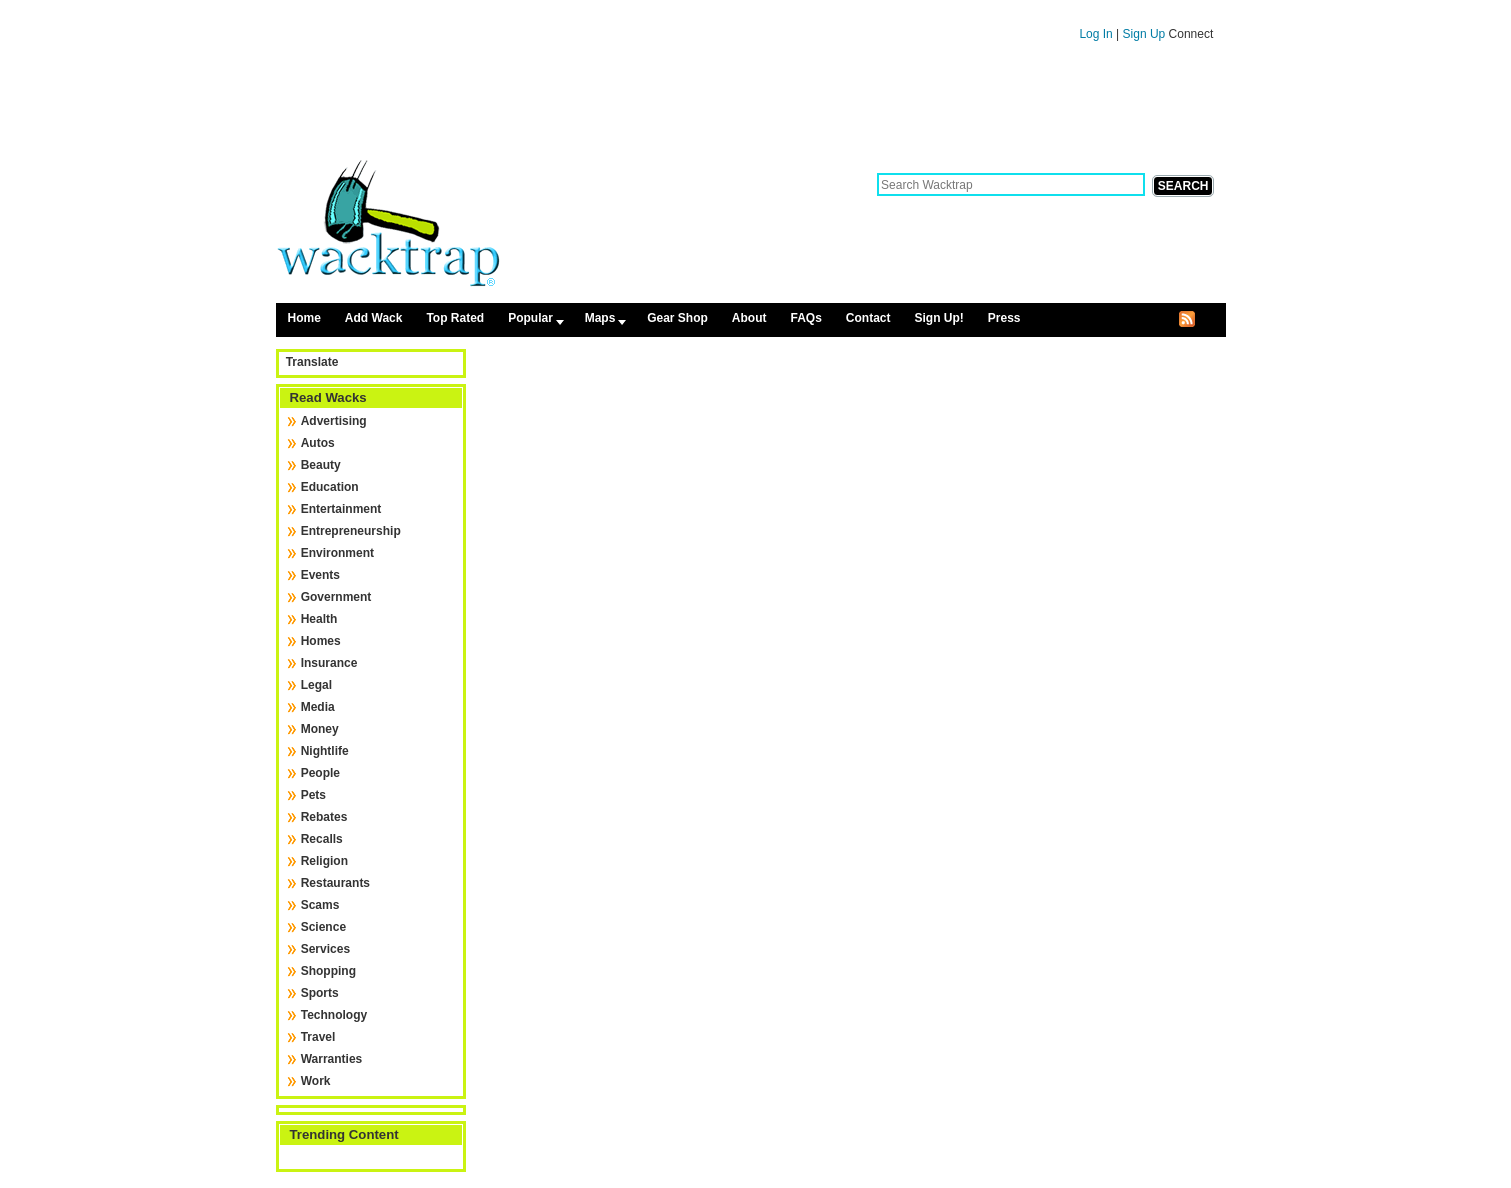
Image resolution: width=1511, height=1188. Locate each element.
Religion (324, 861)
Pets (313, 795)
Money (320, 729)
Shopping (328, 971)
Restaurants (335, 883)
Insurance (329, 663)
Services (325, 949)
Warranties (332, 1059)
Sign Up (1146, 34)
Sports (320, 993)
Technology (334, 1015)
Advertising (334, 421)
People (320, 773)
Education (330, 487)
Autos (318, 443)
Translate (312, 362)
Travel (318, 1037)
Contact (868, 318)
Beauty (321, 465)
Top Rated (455, 318)
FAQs (805, 318)
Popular (530, 318)
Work (316, 1081)
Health (319, 619)
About (749, 318)
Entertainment (341, 509)
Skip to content (750, 9)
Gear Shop (677, 318)
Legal (316, 685)
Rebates (324, 817)
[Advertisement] (751, 108)
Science (323, 927)
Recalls (322, 839)
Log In (1095, 34)
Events (320, 575)
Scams (320, 905)
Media (318, 707)
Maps (600, 318)
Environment (337, 553)
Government (336, 597)
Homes (321, 641)
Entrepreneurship (351, 531)
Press (1004, 318)
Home (304, 318)
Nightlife (325, 751)
